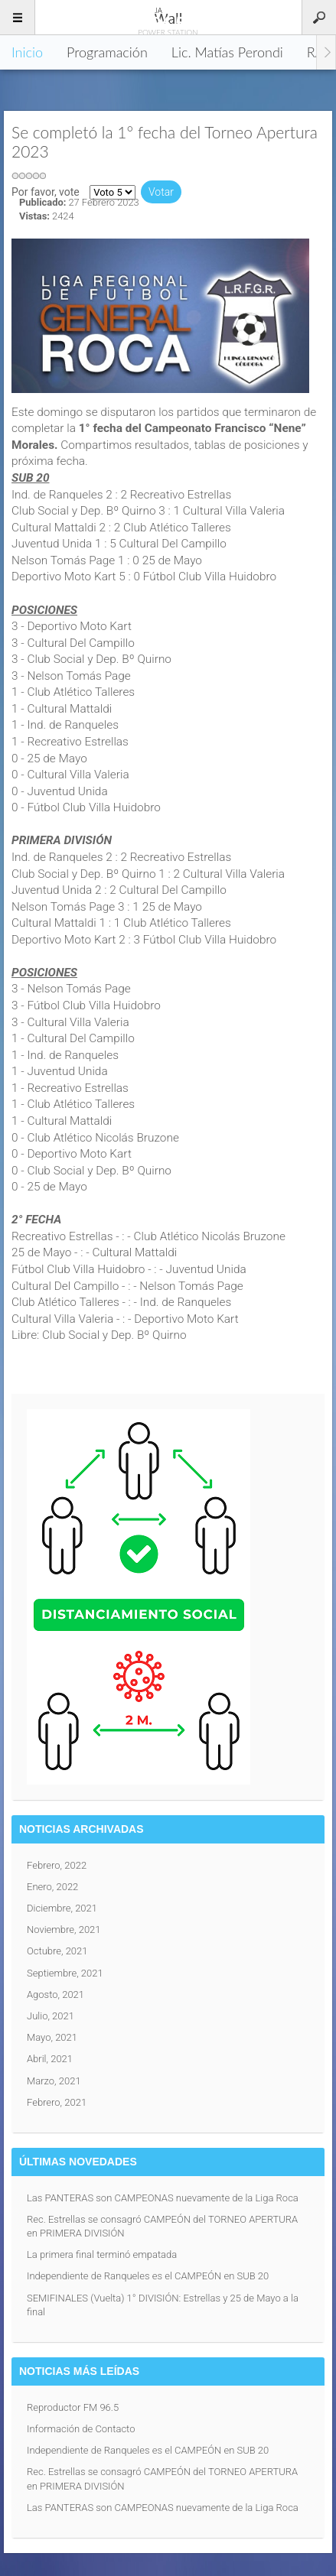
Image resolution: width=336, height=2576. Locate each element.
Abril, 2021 (50, 2058)
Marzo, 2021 (54, 2081)
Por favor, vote (45, 192)
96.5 (168, 17)
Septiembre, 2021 (65, 1973)
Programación (107, 52)
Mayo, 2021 (52, 2037)
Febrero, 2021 (56, 2102)
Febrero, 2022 (56, 1865)
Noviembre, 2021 (64, 1929)
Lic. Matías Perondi (227, 52)
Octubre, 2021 (57, 1951)
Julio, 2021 (50, 2016)
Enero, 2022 (52, 1886)
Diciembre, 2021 (62, 1908)
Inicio (27, 52)
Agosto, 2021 (55, 1994)
